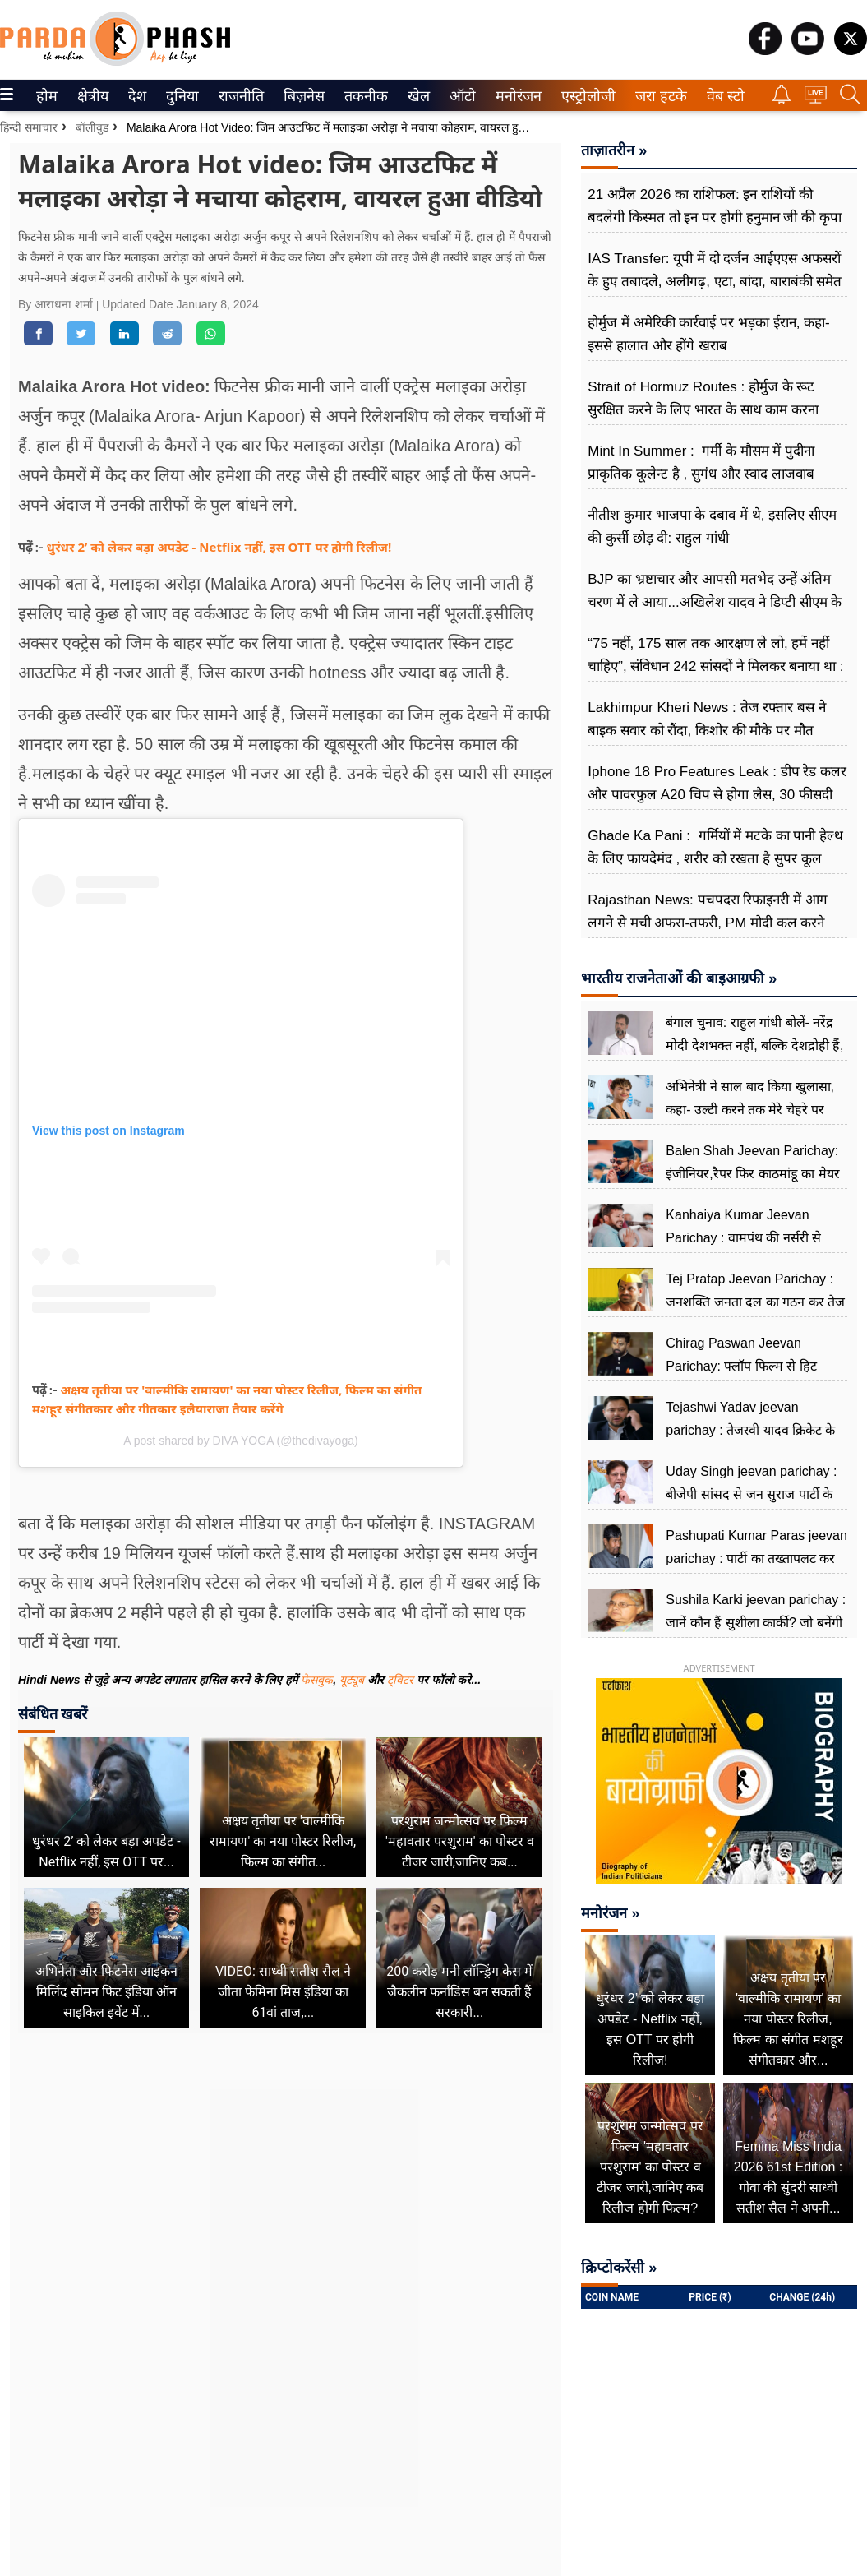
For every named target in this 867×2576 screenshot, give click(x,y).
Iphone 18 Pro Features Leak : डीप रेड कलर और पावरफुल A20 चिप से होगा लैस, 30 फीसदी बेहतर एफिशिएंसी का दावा (717, 795)
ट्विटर (400, 1679)
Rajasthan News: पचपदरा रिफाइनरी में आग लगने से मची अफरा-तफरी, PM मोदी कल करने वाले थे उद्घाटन (707, 923)
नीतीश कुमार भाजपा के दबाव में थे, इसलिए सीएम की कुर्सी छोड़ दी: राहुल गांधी (712, 526)
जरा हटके (657, 96)
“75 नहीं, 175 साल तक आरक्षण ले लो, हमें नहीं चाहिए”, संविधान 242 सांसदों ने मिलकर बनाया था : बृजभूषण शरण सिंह (715, 666)
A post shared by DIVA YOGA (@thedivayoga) (240, 1440)
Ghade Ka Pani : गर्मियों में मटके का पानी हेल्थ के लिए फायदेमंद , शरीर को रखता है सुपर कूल (715, 847)
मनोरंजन (516, 96)
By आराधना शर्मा (57, 304)
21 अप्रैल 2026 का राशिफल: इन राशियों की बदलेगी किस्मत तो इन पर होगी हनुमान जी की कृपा (715, 206)
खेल (417, 96)
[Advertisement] (285, 2202)
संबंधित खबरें (52, 1714)
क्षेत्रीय (90, 96)
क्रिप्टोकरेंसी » (619, 2267)
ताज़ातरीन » (614, 150)
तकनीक (363, 96)
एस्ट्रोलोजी (585, 96)
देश (136, 96)
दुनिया (180, 96)
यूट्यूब (353, 1679)
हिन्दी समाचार (29, 127)
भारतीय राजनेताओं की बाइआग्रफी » (679, 978)
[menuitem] (47, 95)
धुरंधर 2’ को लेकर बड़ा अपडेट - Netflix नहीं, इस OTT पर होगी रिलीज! (219, 547)
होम (45, 96)
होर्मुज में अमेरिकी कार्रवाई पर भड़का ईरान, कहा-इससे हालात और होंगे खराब (708, 334)
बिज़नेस (302, 96)
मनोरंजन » (610, 1913)
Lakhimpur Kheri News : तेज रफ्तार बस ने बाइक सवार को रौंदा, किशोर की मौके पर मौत (706, 719)
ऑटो (461, 96)
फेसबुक (317, 1679)
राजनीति (238, 96)
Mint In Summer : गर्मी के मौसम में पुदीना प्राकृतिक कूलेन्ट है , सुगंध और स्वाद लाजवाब (701, 462)
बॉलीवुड (92, 127)
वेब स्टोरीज (732, 96)
